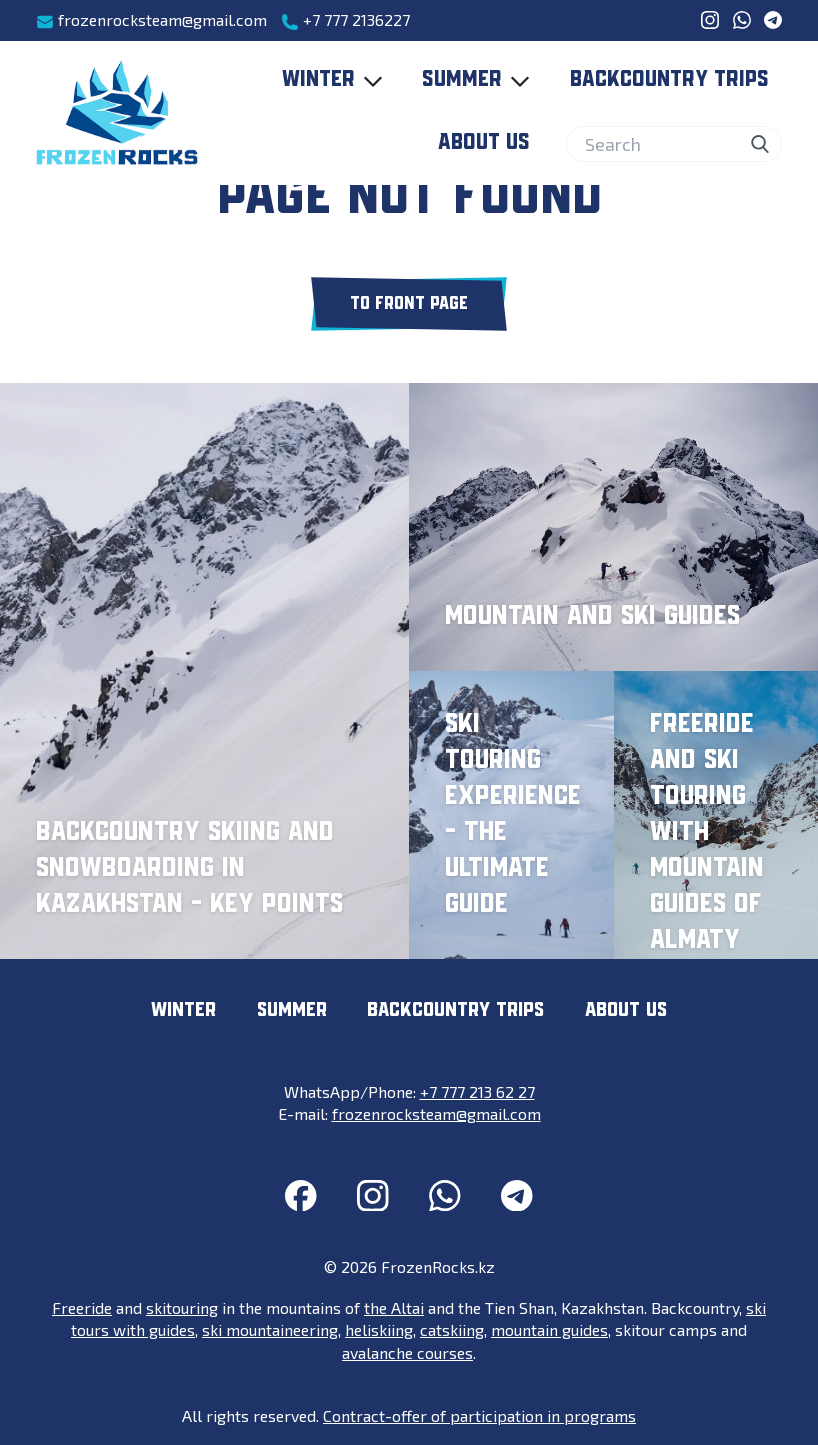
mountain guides (549, 1329)
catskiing (452, 1329)
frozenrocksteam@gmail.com (151, 20)
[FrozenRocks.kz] (117, 113)
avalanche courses (407, 1352)
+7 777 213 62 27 (477, 1091)
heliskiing (379, 1329)
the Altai (394, 1307)
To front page (409, 304)
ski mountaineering (270, 1329)
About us (484, 143)
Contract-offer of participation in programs (479, 1415)
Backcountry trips (669, 80)
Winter (336, 81)
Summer (480, 81)
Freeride (82, 1307)
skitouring (182, 1307)
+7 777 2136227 (345, 20)
